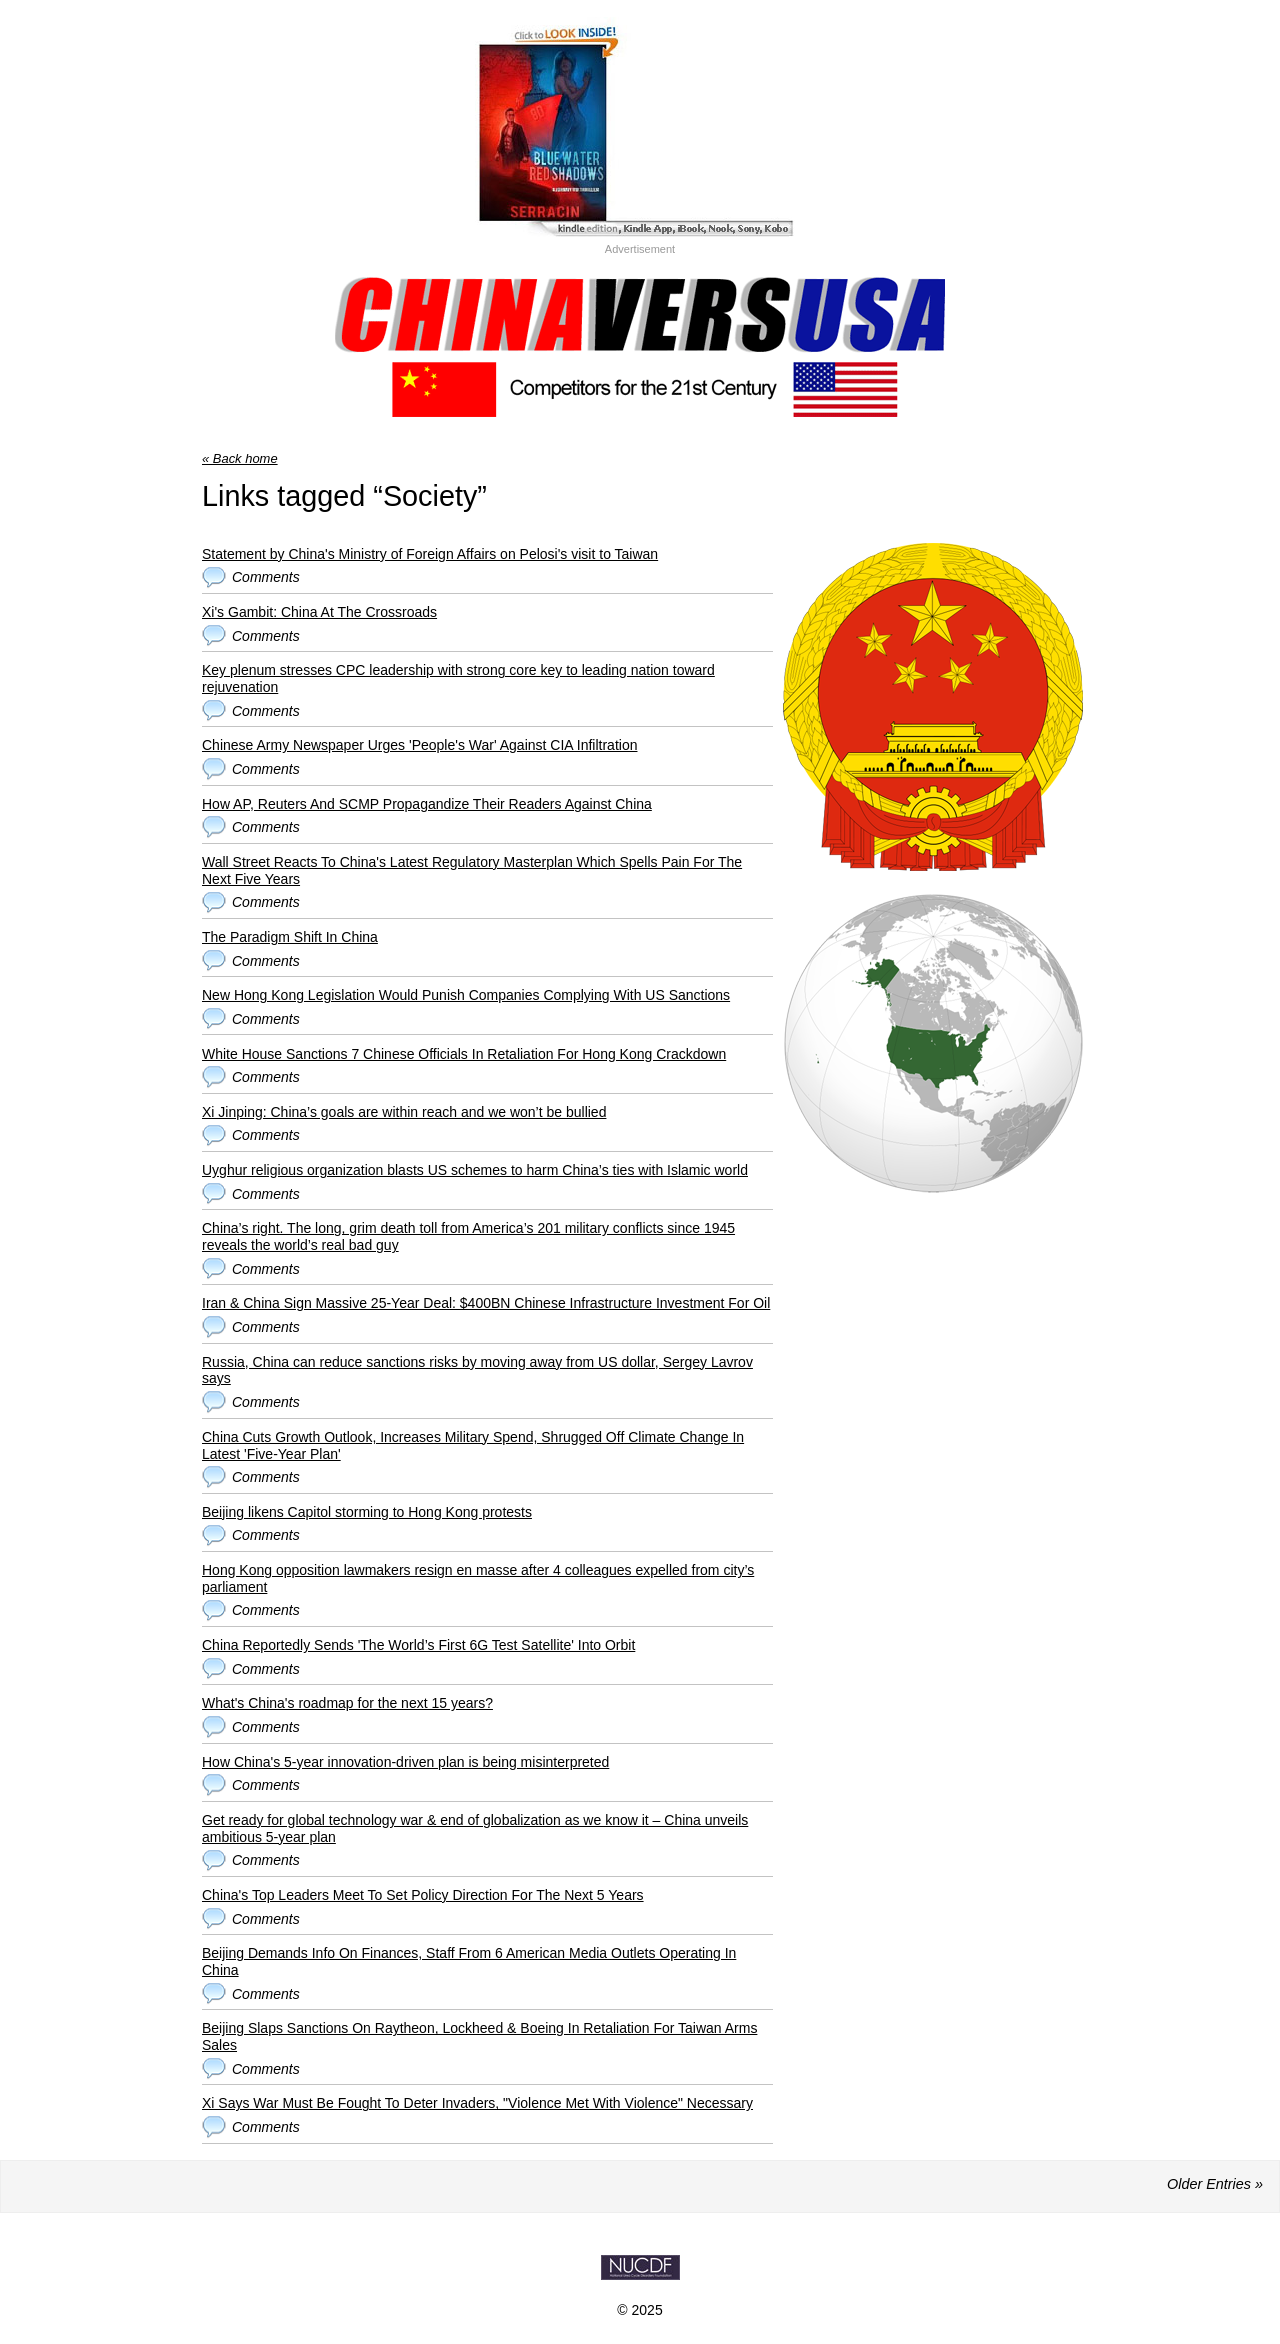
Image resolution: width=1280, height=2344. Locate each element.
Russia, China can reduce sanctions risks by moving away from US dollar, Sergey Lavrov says (477, 1370)
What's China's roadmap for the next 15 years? (347, 1703)
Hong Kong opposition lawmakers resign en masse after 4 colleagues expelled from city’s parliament (478, 1578)
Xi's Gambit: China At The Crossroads (319, 612)
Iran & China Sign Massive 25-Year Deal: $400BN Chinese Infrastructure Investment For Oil (486, 1303)
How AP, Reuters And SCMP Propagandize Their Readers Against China (427, 804)
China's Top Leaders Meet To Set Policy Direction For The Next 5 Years (423, 1895)
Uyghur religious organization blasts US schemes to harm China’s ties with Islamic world (475, 1170)
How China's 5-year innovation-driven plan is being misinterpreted (405, 1762)
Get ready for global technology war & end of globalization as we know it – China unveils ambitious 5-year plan (475, 1828)
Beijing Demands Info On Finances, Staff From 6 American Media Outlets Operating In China (469, 1961)
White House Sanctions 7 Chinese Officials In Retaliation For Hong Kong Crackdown (464, 1054)
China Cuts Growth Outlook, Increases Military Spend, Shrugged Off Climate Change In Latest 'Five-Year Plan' (473, 1445)
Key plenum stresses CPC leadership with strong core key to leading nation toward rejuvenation (458, 678)
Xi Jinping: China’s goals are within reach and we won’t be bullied (404, 1112)
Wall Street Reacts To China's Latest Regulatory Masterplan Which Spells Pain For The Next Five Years (472, 870)
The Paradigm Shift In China (290, 937)
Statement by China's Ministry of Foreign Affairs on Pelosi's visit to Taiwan (430, 554)
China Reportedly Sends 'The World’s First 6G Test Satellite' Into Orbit (418, 1645)
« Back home (240, 458)
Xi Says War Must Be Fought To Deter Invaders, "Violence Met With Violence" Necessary (477, 2103)
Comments (266, 577)
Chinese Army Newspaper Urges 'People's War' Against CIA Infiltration (419, 745)
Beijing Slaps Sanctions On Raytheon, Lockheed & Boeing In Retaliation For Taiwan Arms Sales (479, 2036)
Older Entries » (1215, 2184)
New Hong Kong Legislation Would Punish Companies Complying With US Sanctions (466, 995)
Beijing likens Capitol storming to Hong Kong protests (367, 1512)
